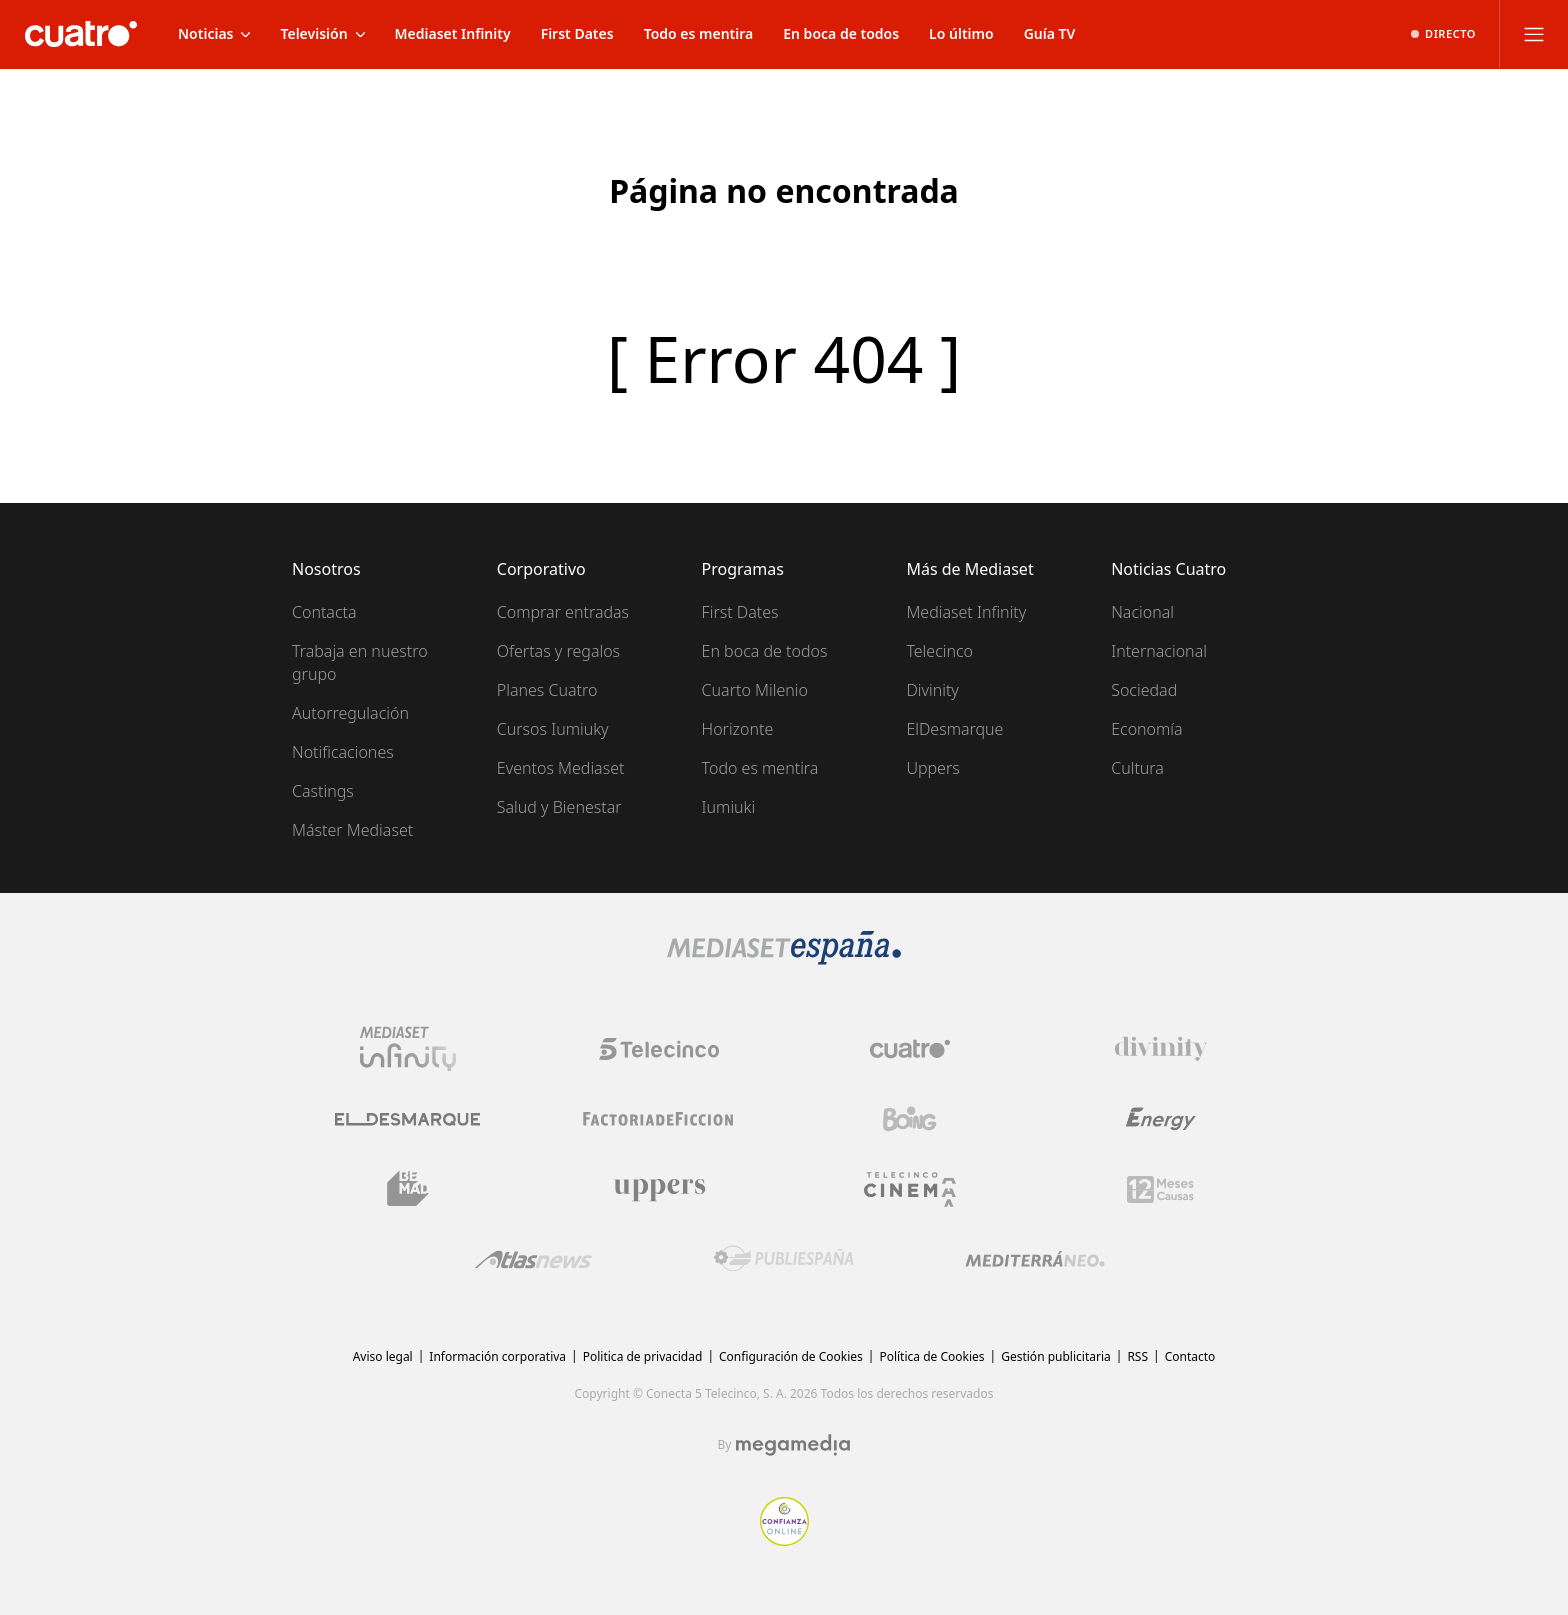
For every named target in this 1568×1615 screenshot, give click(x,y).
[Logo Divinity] (1161, 1049)
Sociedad (1144, 690)
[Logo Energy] (1161, 1119)
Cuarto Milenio (755, 690)
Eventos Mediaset (561, 768)
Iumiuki (729, 807)
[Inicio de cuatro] (81, 34)
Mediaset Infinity (966, 612)
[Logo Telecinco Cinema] (910, 1189)
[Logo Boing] (910, 1119)
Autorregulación (350, 713)
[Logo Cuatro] (910, 1049)
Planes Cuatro (547, 690)
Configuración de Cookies (791, 1356)
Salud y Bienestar (559, 807)
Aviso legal (383, 1356)
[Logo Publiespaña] (784, 1259)
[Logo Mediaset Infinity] (408, 1049)
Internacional (1159, 651)
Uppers (932, 768)
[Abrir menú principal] (1534, 34)
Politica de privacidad (643, 1356)
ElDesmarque (954, 729)
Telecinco (939, 651)
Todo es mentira (760, 768)
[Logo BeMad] (408, 1189)
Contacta (324, 612)
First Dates (740, 612)
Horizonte (738, 729)
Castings (323, 791)
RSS (1137, 1356)
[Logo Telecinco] (659, 1049)
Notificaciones (343, 752)
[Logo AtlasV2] (533, 1259)
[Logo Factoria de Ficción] (659, 1119)
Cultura (1137, 768)
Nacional (1142, 612)
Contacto (1190, 1356)
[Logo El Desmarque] (407, 1119)
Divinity (932, 690)
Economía (1146, 729)
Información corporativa (497, 1356)
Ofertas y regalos (558, 651)
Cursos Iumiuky (553, 729)
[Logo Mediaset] (784, 959)
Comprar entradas (563, 612)
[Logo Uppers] (659, 1189)
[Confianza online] (784, 1540)
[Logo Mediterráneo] (1035, 1259)
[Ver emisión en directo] (1443, 34)
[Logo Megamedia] (793, 1445)
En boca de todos (765, 651)
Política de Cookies (931, 1356)
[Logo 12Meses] (1160, 1189)
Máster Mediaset (352, 830)
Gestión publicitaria (1056, 1356)
